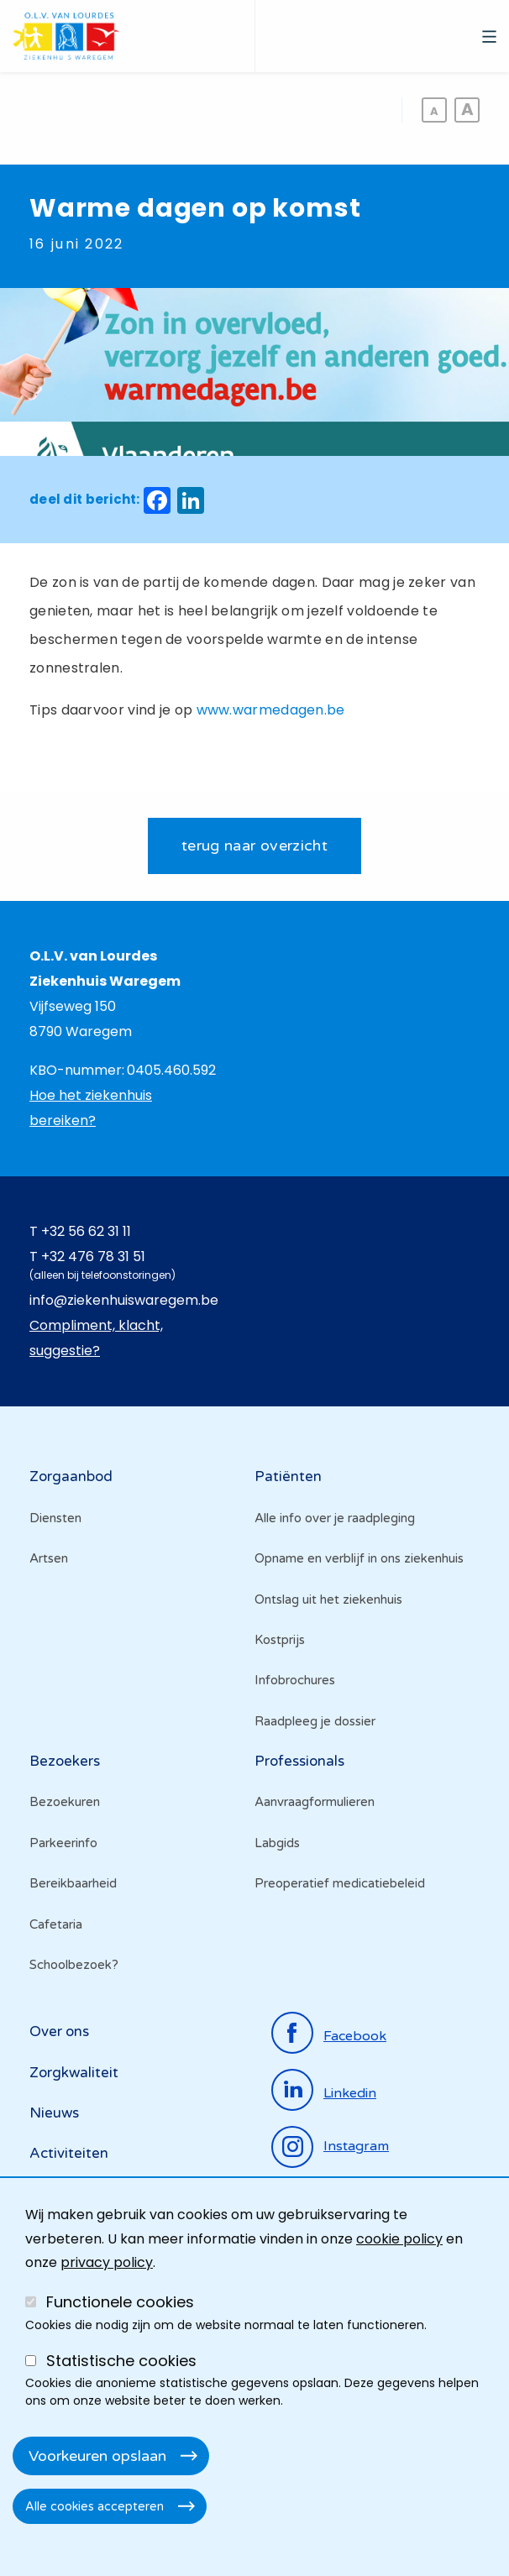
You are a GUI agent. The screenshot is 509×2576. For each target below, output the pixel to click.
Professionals (299, 1761)
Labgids (277, 1843)
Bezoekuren (64, 1801)
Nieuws (54, 2113)
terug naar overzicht (254, 845)
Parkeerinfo (63, 1843)
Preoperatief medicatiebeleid (339, 1883)
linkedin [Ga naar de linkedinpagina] (349, 2093)
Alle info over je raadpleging (334, 1518)
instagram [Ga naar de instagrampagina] (356, 2146)
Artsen (48, 1558)
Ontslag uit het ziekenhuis (328, 1599)
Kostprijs (279, 1639)
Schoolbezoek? (73, 1964)
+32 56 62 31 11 (86, 1231)
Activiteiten (68, 2153)
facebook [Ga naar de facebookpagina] (354, 2036)
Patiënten (288, 1476)
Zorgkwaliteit (73, 2072)
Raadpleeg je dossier (314, 1721)
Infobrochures (294, 1680)
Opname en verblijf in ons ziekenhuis (359, 1558)
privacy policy (106, 2262)
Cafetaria (55, 1924)
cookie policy (399, 2239)
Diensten (55, 1518)
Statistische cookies (121, 2360)
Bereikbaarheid (73, 1883)
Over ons (59, 2031)
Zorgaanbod (71, 1476)
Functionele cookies (120, 2301)
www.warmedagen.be (271, 710)
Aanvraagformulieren (314, 1801)
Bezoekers (64, 1761)
